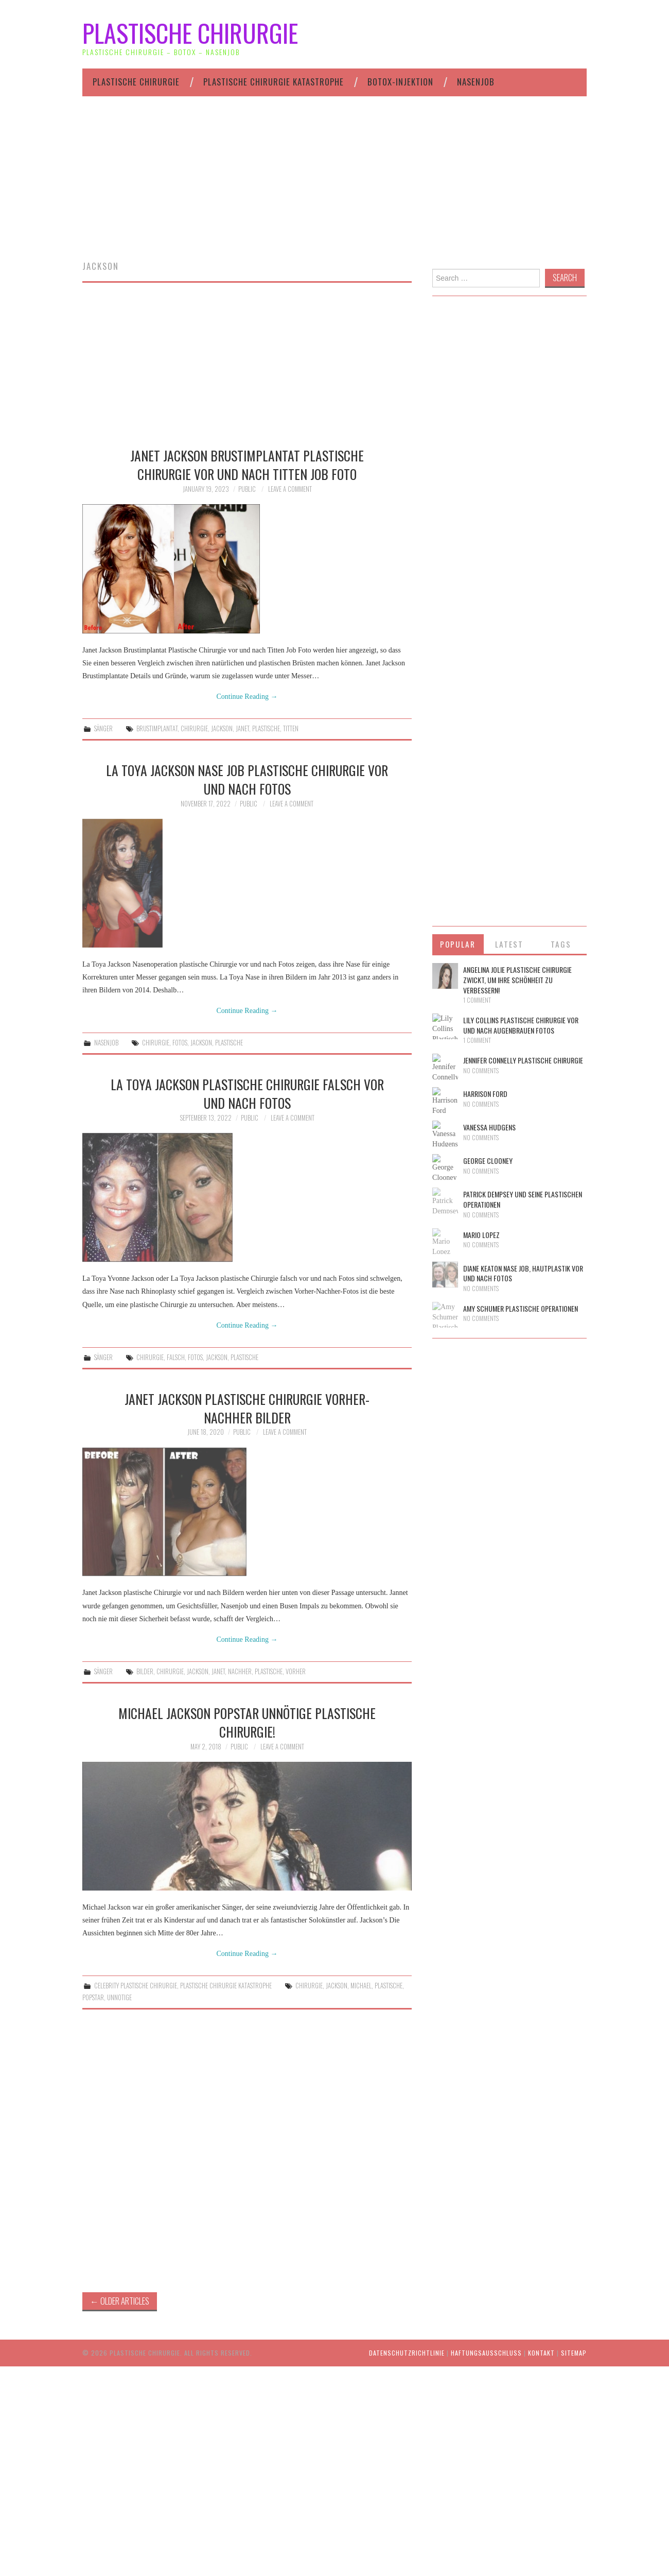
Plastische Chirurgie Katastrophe (273, 81)
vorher (296, 1671)
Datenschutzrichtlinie (407, 2353)
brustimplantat (157, 728)
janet (242, 728)
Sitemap (574, 2353)
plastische (266, 728)
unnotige (119, 1997)
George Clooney (488, 1160)
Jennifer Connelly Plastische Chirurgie (523, 1060)
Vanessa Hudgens (489, 1127)
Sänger (103, 728)
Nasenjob (476, 81)
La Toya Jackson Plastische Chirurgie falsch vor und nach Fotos (247, 1093)
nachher (240, 1671)
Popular (458, 944)
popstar (93, 1997)
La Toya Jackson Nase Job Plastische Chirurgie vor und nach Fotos (247, 779)
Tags (561, 944)
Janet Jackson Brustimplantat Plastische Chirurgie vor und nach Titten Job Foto (247, 464)
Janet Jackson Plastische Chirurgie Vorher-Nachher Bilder (247, 1408)
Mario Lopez (481, 1234)
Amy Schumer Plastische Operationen (520, 1308)
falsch (176, 1357)
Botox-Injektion (400, 81)
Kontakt (541, 2353)
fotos (179, 1042)
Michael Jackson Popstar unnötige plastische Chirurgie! (247, 1722)
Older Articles (119, 2300)
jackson (222, 728)
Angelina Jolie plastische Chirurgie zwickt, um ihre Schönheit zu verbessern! (517, 979)
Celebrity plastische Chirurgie (135, 1985)
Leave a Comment (290, 489)
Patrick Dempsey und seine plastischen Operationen (522, 1199)
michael (361, 1985)
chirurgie (194, 728)
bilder (144, 1671)
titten (290, 728)
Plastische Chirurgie (190, 32)
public (247, 489)
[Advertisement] (334, 189)
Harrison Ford (485, 1093)
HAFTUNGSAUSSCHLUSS (486, 2353)
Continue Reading (247, 696)
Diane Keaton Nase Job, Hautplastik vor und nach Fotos (523, 1273)
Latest (509, 944)
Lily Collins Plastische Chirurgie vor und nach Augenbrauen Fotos (520, 1025)
